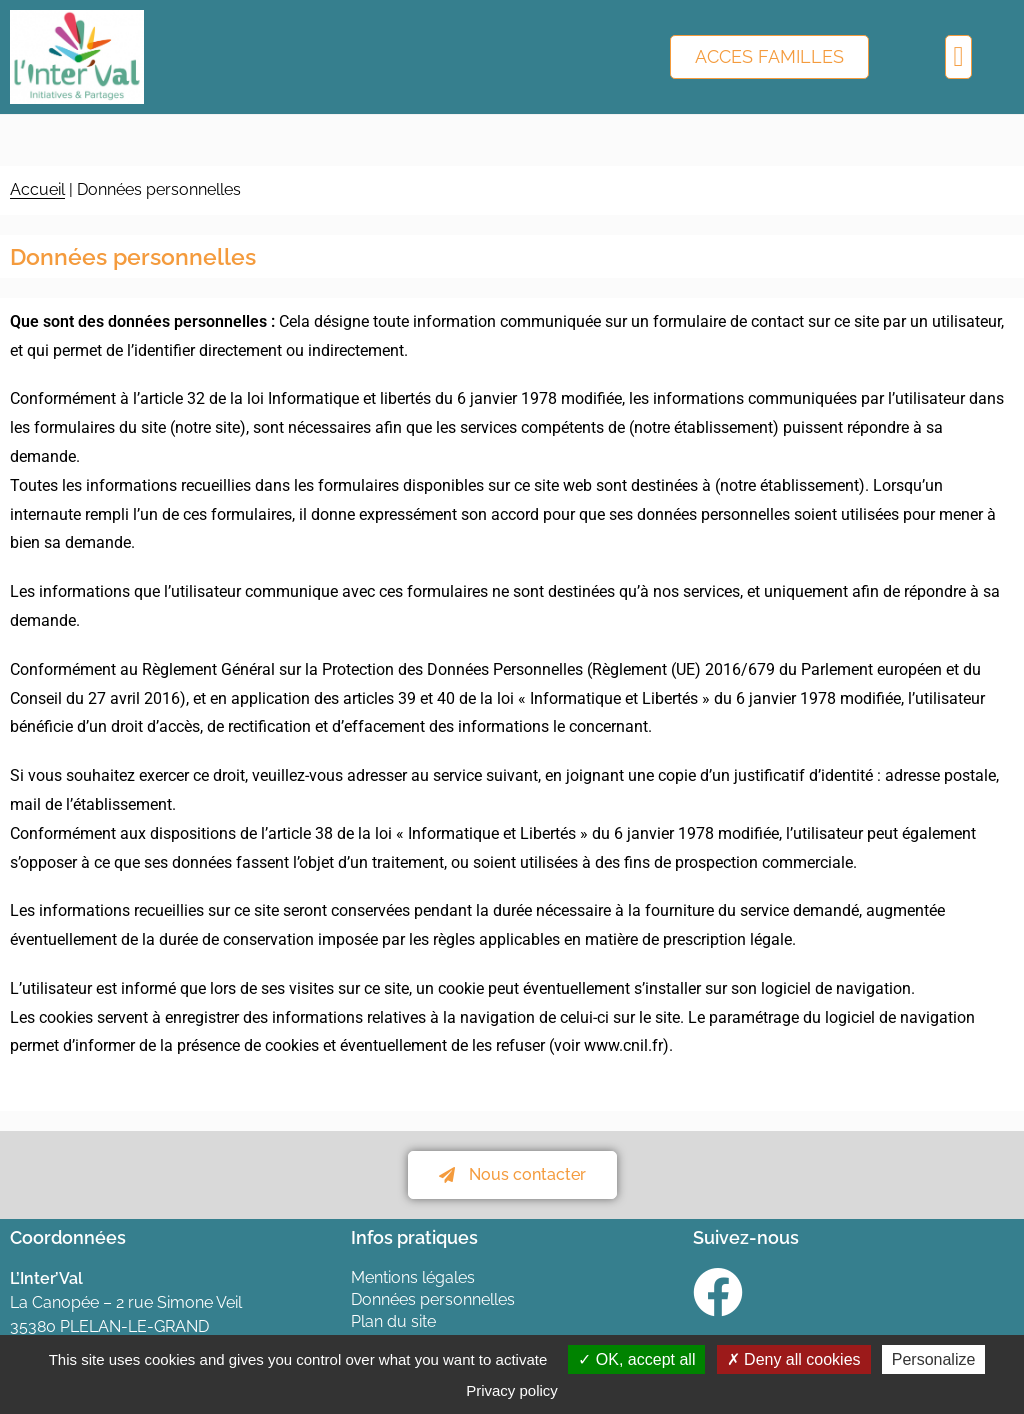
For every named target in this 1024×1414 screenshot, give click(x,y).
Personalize (934, 1359)
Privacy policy (512, 1390)
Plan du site (393, 1321)
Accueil (37, 189)
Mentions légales (413, 1277)
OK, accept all (636, 1359)
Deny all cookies (794, 1359)
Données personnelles (433, 1299)
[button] (958, 57)
